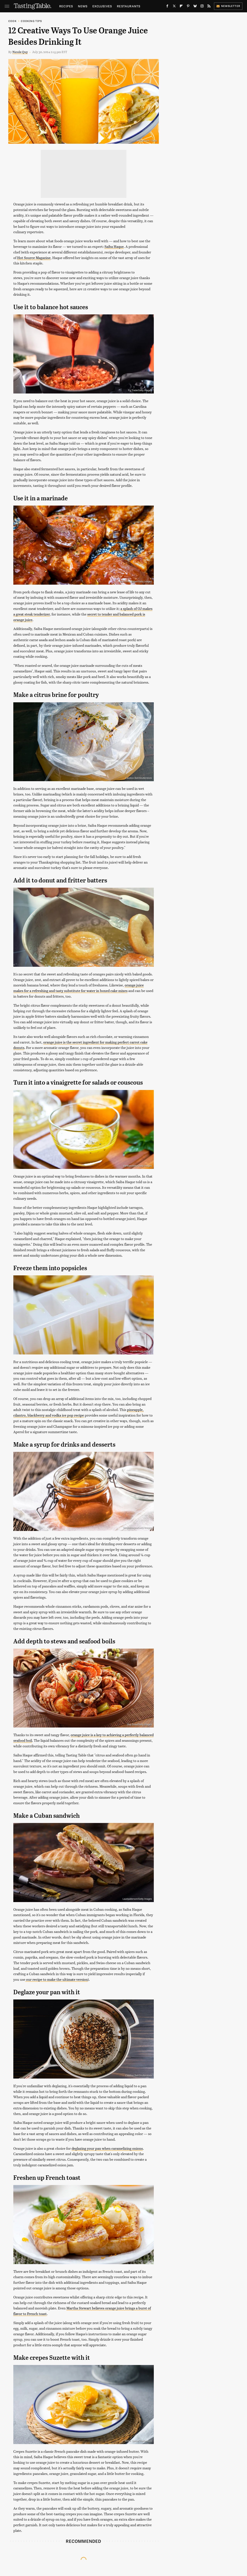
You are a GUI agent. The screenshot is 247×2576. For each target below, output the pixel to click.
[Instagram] (202, 6)
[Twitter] (174, 6)
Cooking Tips (31, 21)
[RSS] (209, 6)
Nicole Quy (20, 52)
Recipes (66, 6)
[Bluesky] (195, 6)
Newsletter (228, 6)
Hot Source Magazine (34, 257)
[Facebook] (167, 6)
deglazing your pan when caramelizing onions (107, 2148)
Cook (12, 21)
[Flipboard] (181, 6)
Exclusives (102, 6)
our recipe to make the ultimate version (56, 1979)
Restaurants (128, 6)
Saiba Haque (114, 246)
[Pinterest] (188, 6)
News (82, 6)
